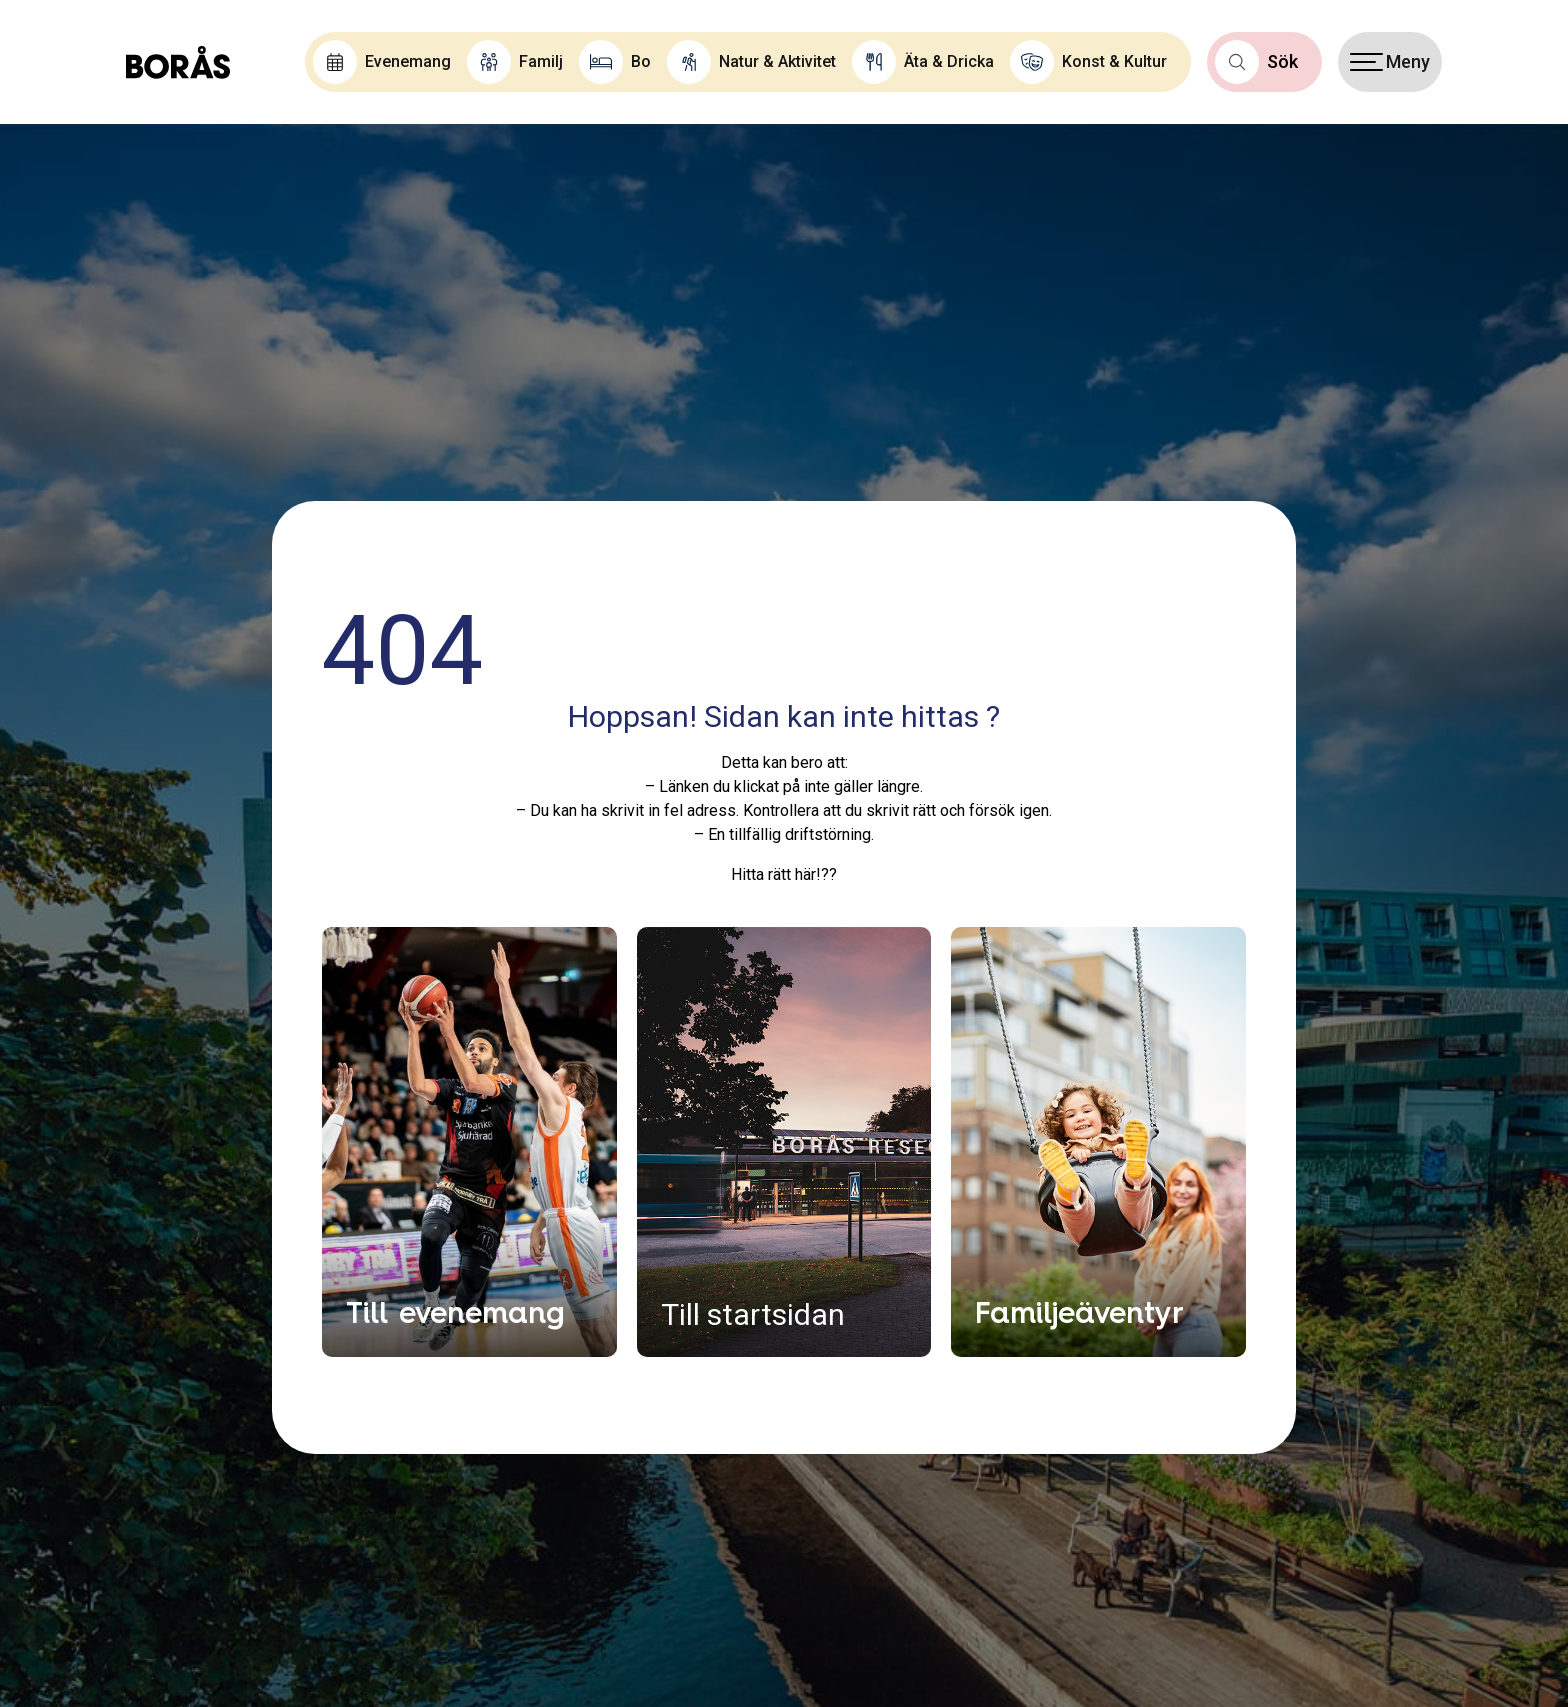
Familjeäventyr (1079, 1311)
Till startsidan (753, 1314)
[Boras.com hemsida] (178, 62)
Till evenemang (455, 1311)
